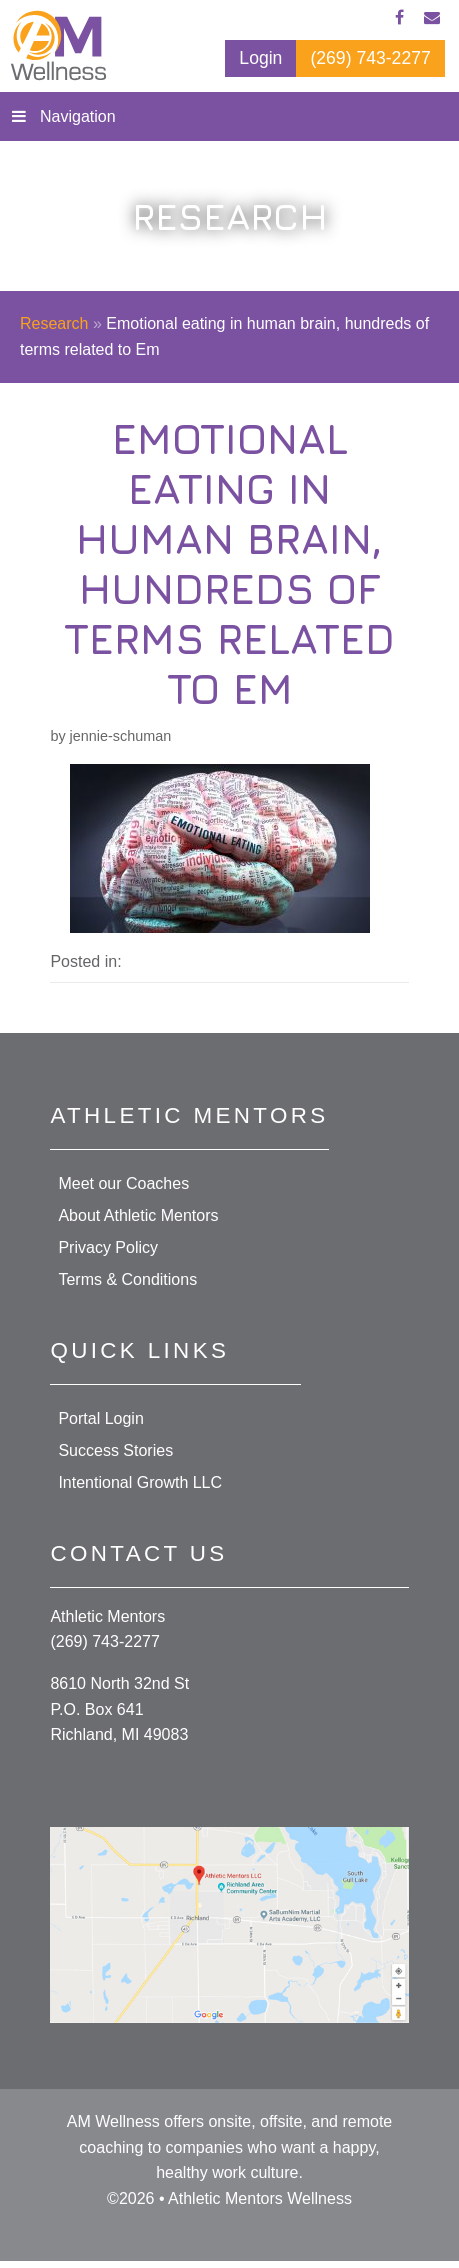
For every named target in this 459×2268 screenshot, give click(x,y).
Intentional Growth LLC (140, 1482)
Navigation (78, 116)
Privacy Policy (108, 1247)
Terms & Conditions (127, 1279)
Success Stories (115, 1450)
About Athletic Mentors (138, 1215)
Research (54, 323)
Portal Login (100, 1418)
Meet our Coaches (123, 1183)
